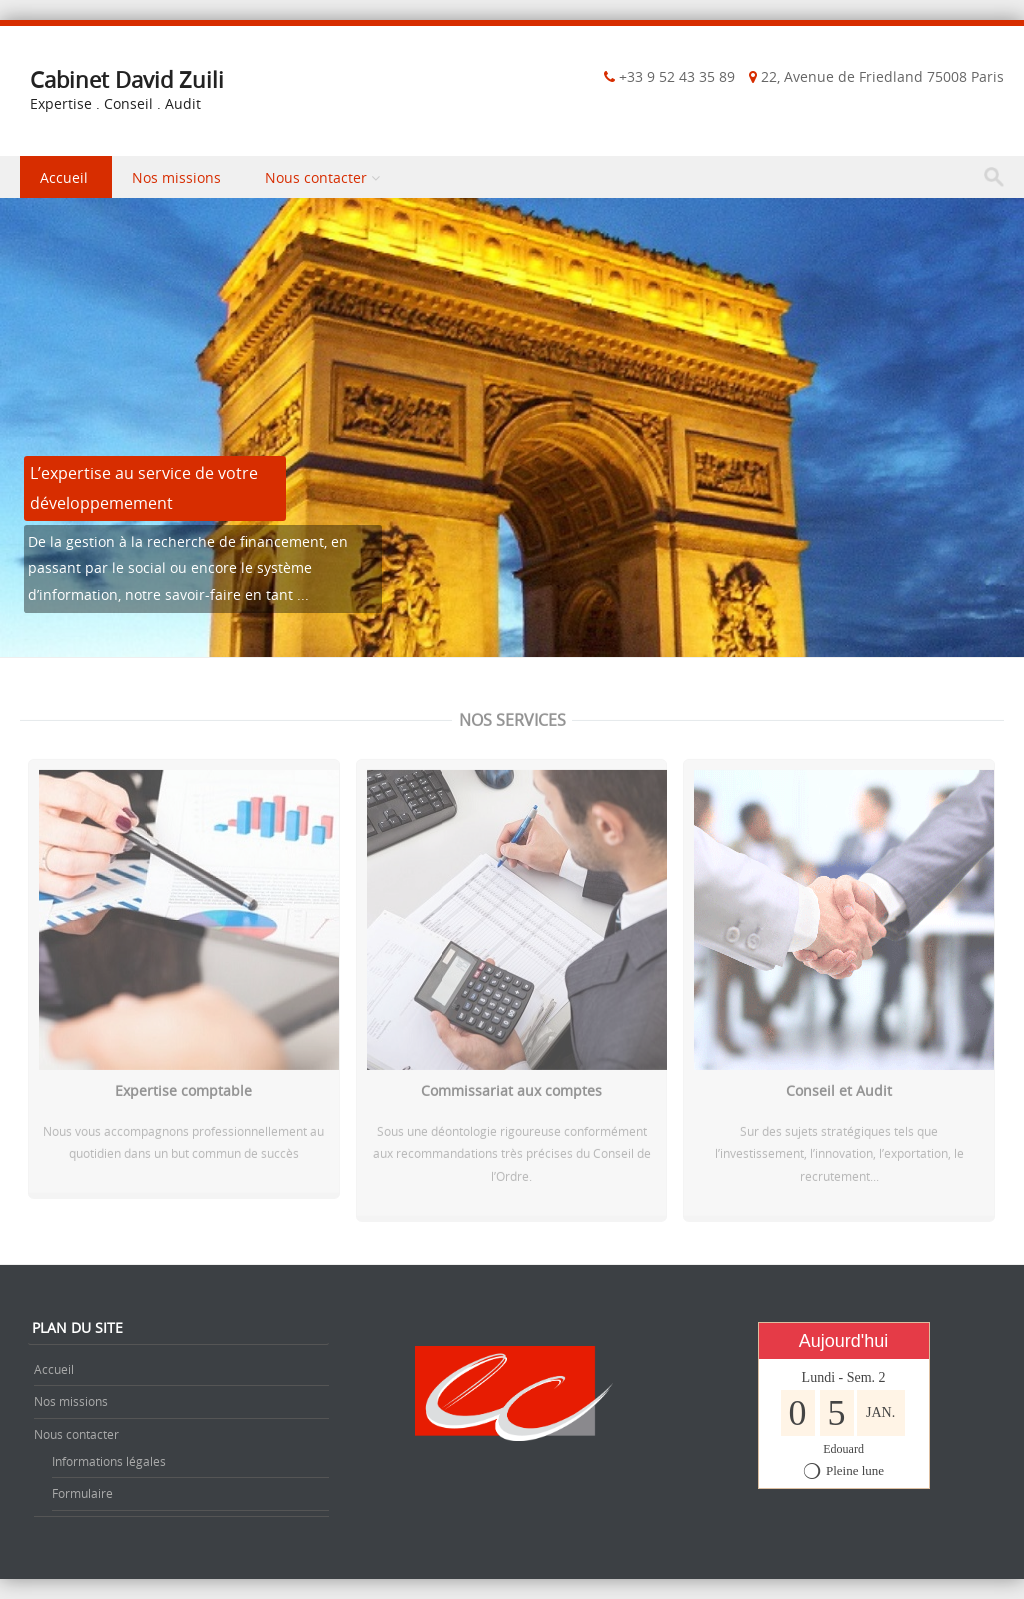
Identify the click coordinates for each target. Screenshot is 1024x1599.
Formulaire (82, 1493)
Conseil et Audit (839, 1094)
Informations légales (109, 1461)
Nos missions (176, 177)
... (303, 594)
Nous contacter (316, 177)
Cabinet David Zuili (127, 79)
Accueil (64, 177)
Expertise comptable (183, 1094)
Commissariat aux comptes (511, 1094)
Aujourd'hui (844, 1341)
